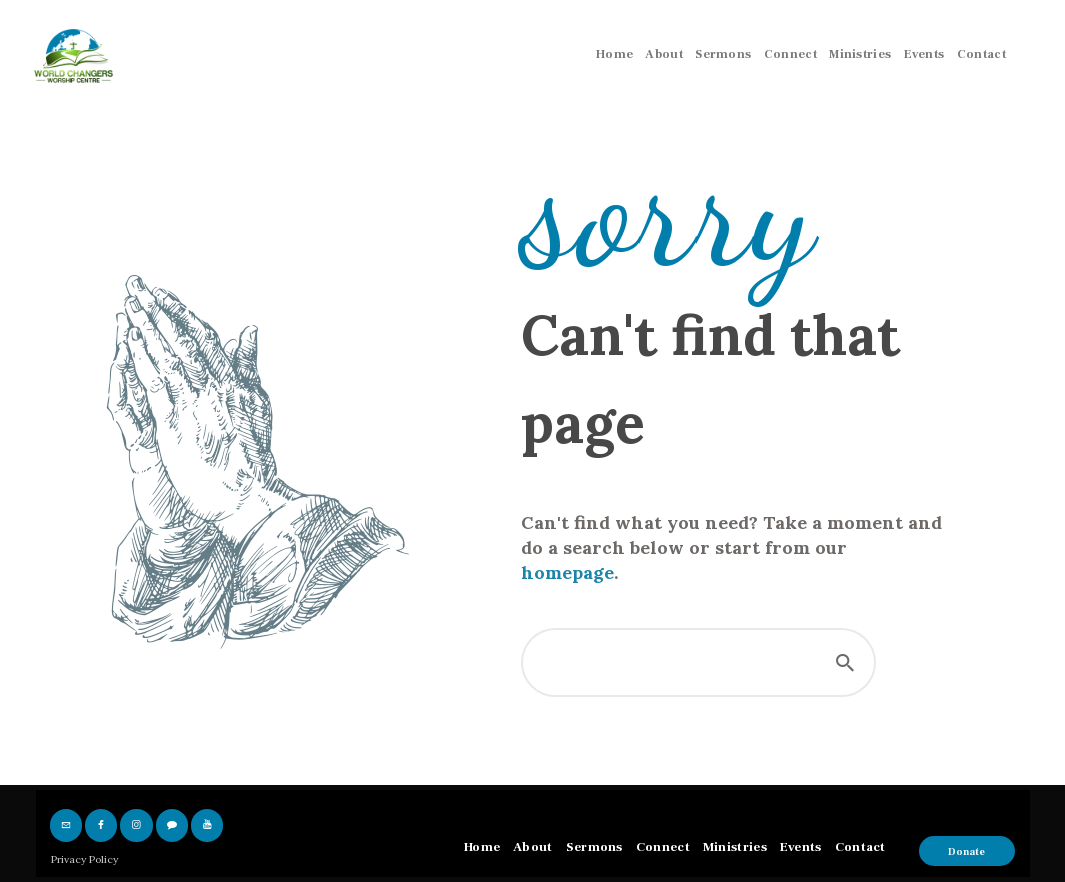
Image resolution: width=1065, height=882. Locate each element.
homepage (567, 572)
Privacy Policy (84, 859)
